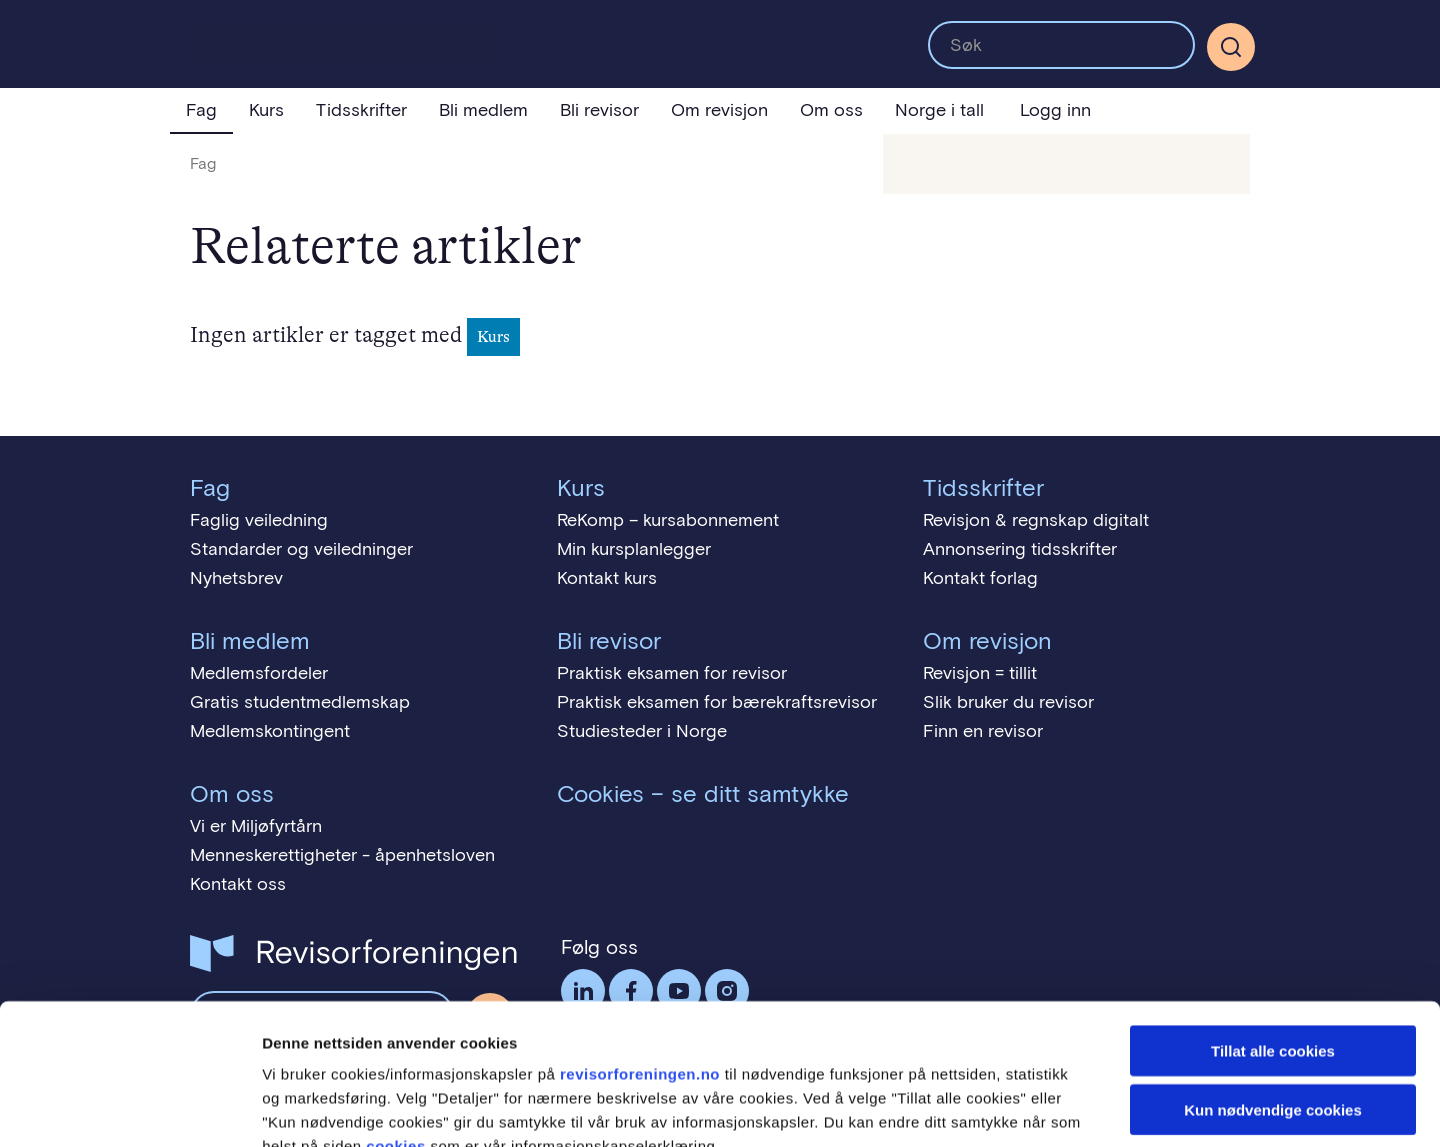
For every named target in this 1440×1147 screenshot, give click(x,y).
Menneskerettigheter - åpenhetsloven (342, 855)
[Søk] (1231, 47)
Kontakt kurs (607, 578)
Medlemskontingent (270, 731)
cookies (395, 1026)
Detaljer (1065, 1107)
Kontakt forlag (980, 578)
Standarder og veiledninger (301, 549)
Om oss (831, 110)
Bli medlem (483, 110)
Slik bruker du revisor (1008, 702)
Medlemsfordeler (259, 673)
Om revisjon (719, 110)
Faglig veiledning (259, 520)
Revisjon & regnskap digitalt (1036, 520)
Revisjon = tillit (980, 673)
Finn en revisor (983, 731)
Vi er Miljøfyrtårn (256, 826)
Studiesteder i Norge (642, 731)
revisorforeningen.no (640, 954)
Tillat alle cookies (1273, 931)
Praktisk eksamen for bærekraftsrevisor (717, 702)
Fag (201, 110)
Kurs (266, 110)
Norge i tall (939, 110)
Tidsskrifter (361, 110)
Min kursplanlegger (634, 549)
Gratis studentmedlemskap (300, 702)
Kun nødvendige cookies (1273, 990)
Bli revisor (599, 110)
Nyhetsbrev (236, 578)
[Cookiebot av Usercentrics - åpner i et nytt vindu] (129, 1108)
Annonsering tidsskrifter (1020, 549)
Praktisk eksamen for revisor (672, 673)
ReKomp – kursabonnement (668, 520)
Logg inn (1055, 110)
